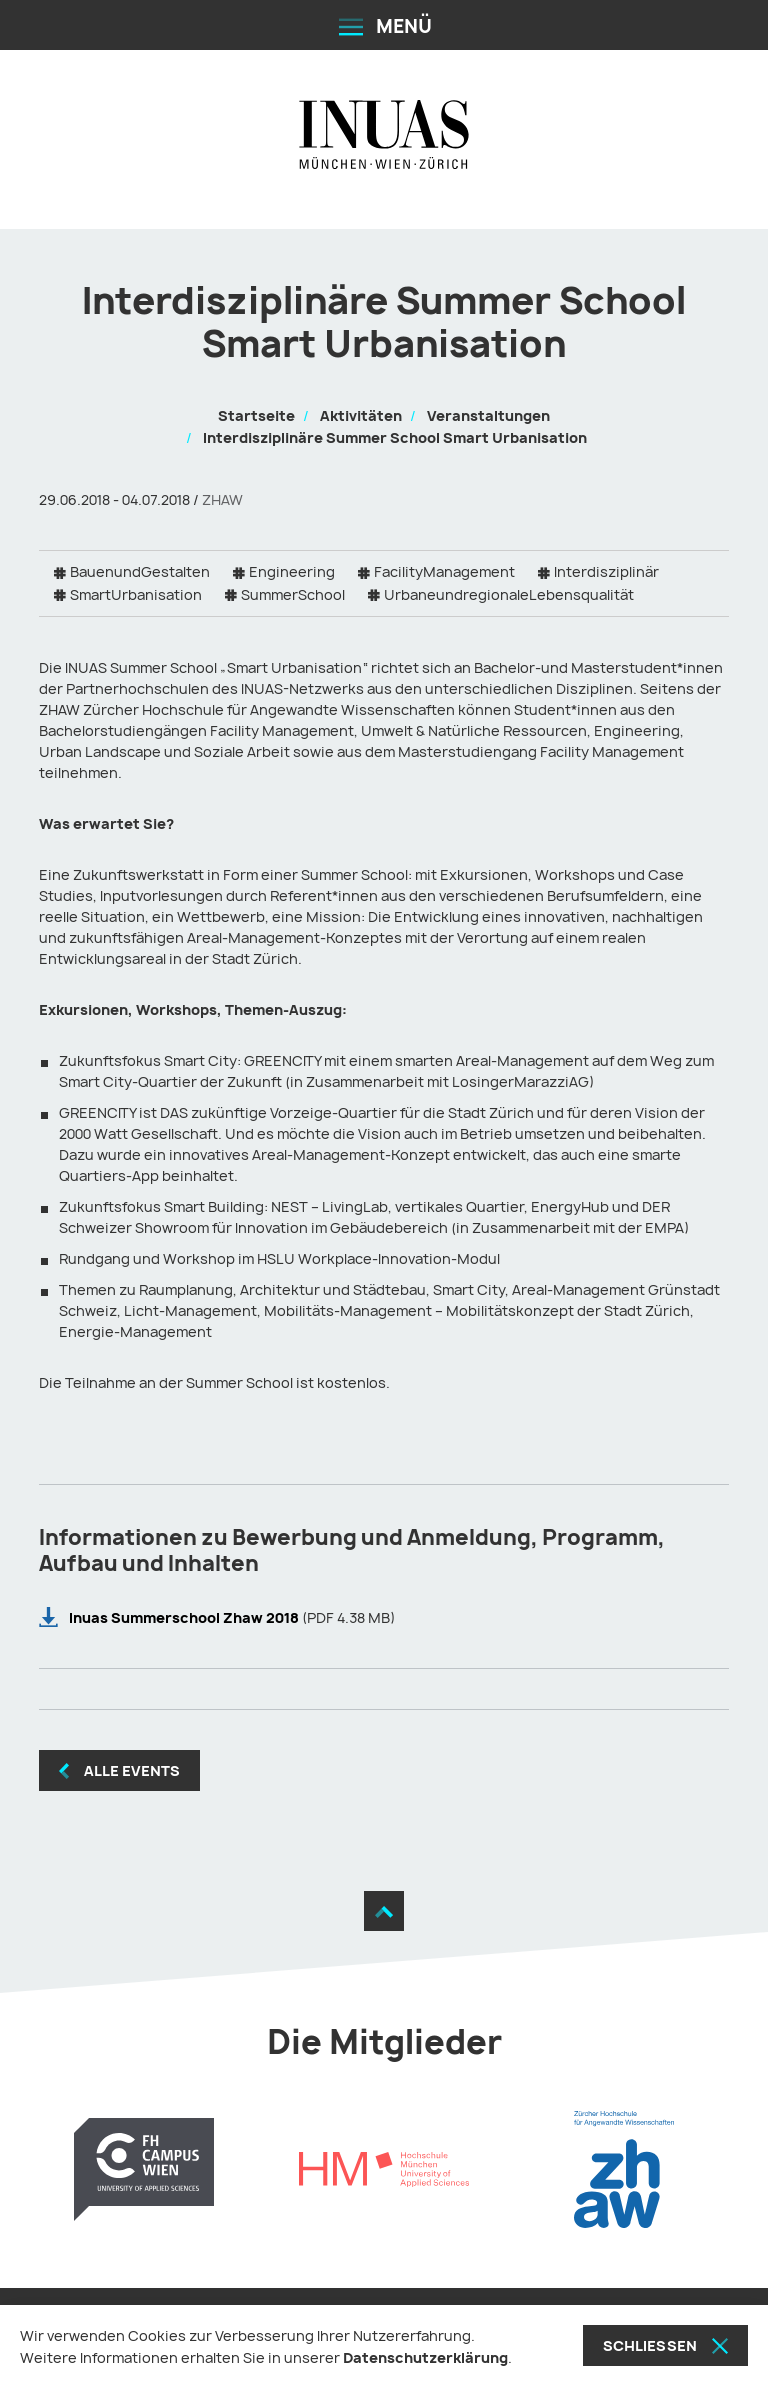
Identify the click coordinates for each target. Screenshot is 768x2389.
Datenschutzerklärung (425, 2357)
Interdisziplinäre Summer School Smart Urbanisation (395, 437)
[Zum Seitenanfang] (384, 1911)
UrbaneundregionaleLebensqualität (509, 594)
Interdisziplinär (606, 571)
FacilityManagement (444, 571)
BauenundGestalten (140, 571)
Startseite (256, 415)
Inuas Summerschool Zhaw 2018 (185, 1617)
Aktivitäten (361, 415)
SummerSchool (293, 594)
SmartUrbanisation (136, 594)
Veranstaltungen (488, 415)
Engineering (292, 571)
